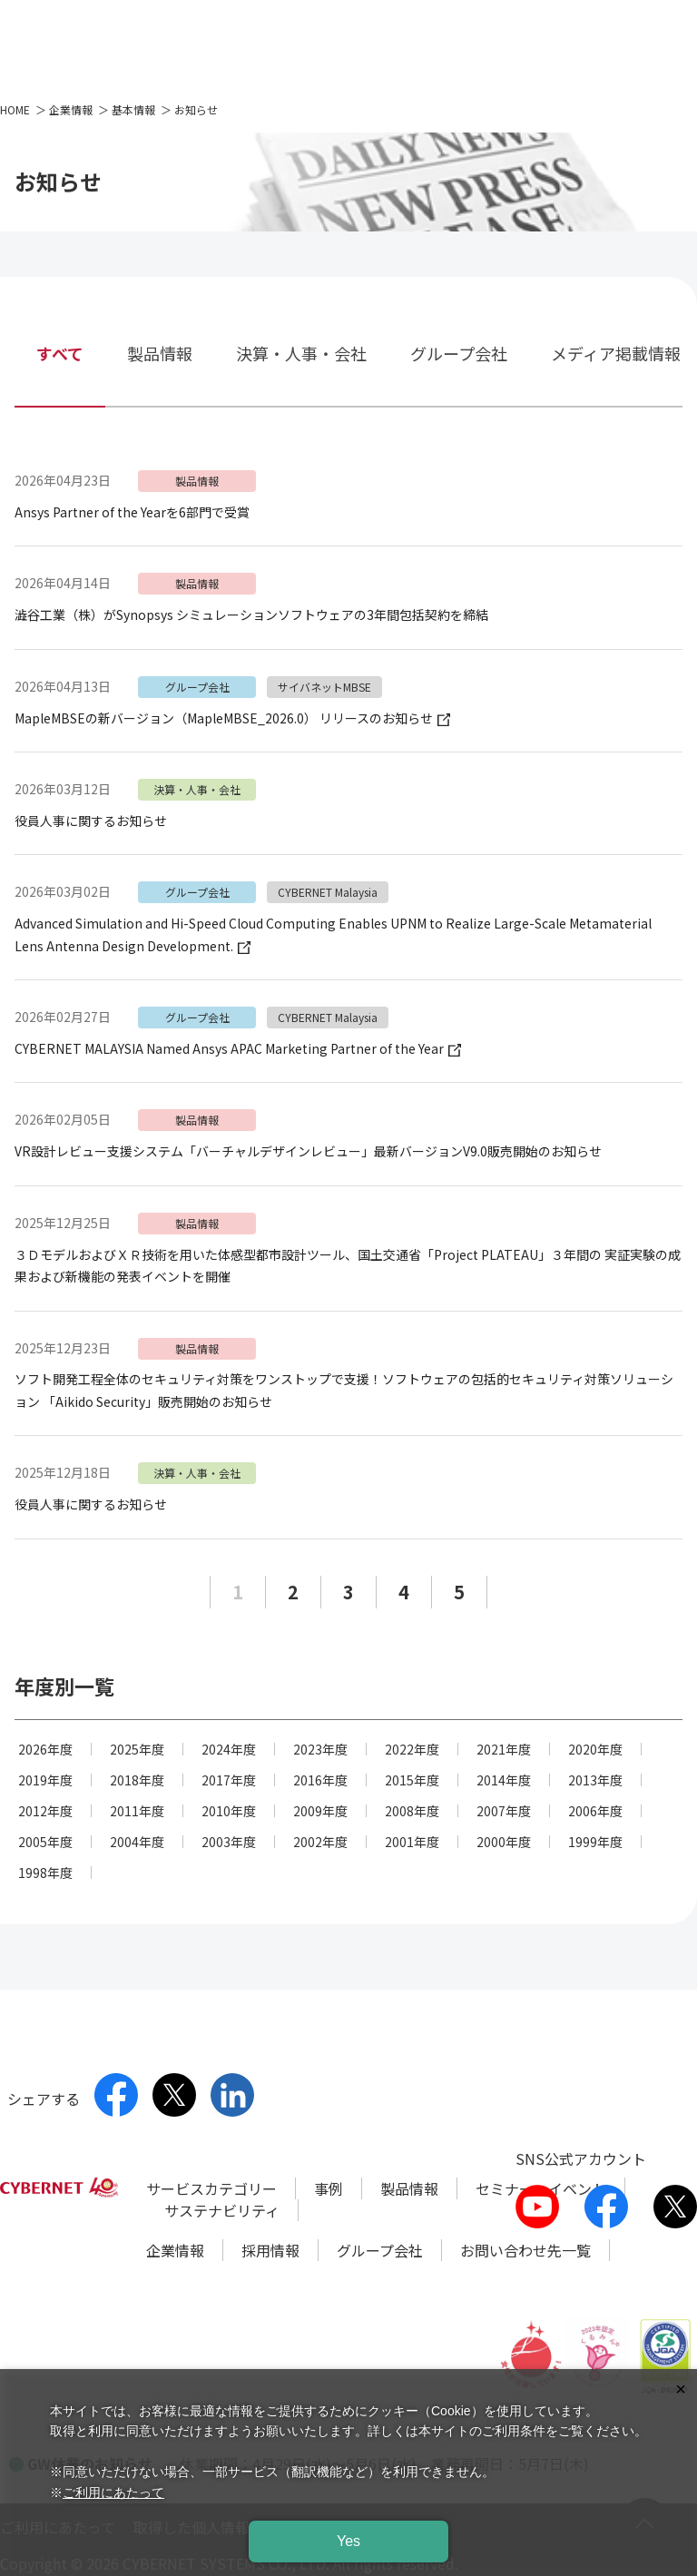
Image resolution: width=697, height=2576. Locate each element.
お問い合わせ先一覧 (525, 2250)
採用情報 (270, 2250)
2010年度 (228, 1811)
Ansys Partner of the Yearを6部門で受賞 (132, 512)
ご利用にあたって (113, 2492)
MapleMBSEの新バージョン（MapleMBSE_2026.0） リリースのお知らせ (232, 718)
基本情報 (133, 109)
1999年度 (595, 1842)
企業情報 (71, 109)
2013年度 (595, 1780)
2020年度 (595, 1749)
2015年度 (412, 1780)
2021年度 (503, 1749)
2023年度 (320, 1749)
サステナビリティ (222, 2210)
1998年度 (45, 1872)
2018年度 (137, 1780)
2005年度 (45, 1842)
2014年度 (503, 1780)
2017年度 (228, 1780)
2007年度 (503, 1811)
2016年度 (320, 1780)
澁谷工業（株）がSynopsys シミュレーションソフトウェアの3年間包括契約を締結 (251, 614)
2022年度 (412, 1749)
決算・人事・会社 (301, 353)
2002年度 (320, 1842)
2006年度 (595, 1811)
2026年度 (45, 1749)
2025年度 (137, 1749)
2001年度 (412, 1842)
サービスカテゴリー (211, 2188)
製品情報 (159, 353)
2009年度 (320, 1811)
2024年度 (228, 1749)
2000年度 (503, 1842)
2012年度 (45, 1811)
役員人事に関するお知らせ (91, 820)
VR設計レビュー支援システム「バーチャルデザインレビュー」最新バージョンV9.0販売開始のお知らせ (308, 1151)
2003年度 (228, 1842)
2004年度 (137, 1842)
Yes (348, 2541)
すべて (59, 353)
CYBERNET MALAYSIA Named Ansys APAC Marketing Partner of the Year (238, 1048)
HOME (15, 109)
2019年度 (45, 1780)
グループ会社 (458, 353)
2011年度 (137, 1811)
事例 (328, 2188)
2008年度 (412, 1811)
